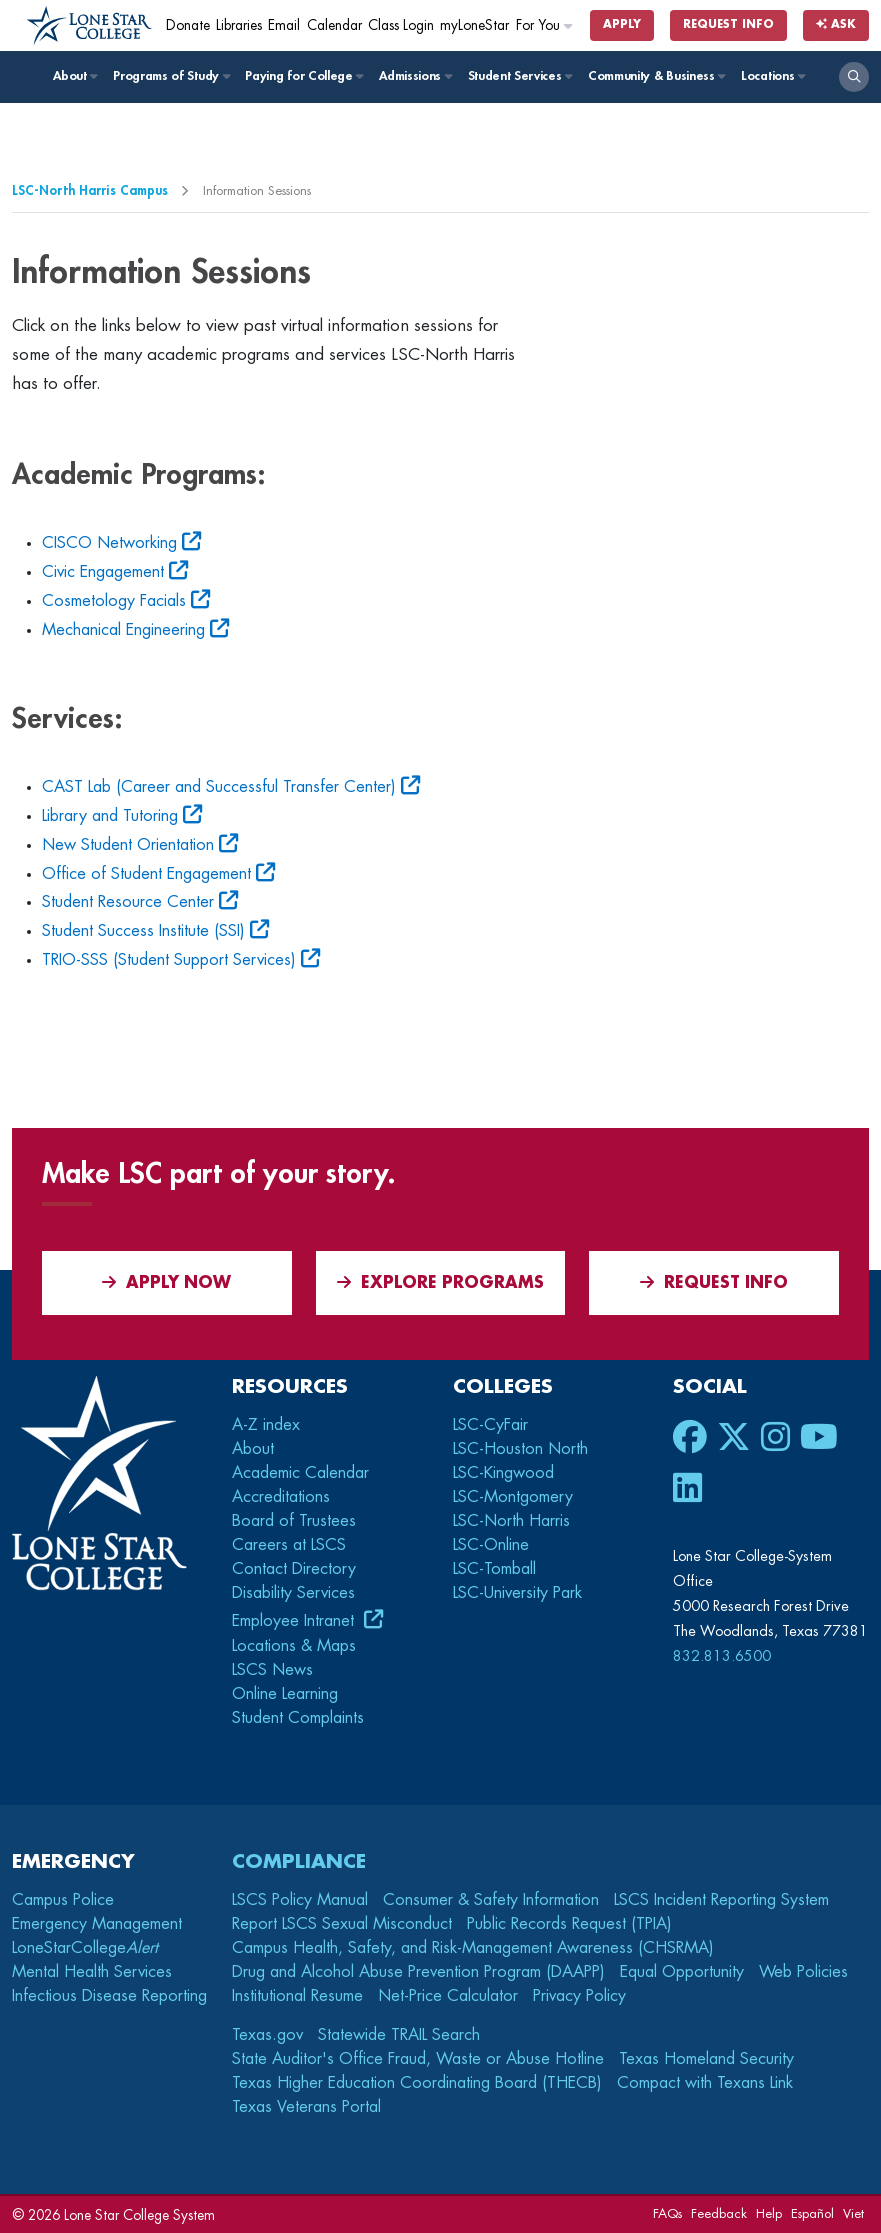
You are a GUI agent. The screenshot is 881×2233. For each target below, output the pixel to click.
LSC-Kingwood (503, 1473)
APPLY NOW (166, 1282)
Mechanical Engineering (123, 630)
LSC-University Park (517, 1593)
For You (545, 25)
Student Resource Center (128, 902)
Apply (622, 24)
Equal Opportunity (682, 1972)
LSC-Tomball (494, 1569)
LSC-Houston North (520, 1449)
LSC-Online (491, 1545)
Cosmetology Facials (114, 601)
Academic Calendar (300, 1473)
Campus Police (63, 1900)
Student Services (519, 76)
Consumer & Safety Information (491, 1900)
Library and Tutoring (110, 816)
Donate (188, 25)
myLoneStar (474, 25)
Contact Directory (294, 1569)
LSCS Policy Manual (300, 1900)
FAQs (667, 2213)
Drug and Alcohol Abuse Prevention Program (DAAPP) (418, 1972)
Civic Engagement (103, 572)
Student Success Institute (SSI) (143, 931)
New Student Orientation (128, 845)
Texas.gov (267, 2035)
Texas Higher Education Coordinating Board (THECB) (417, 2083)
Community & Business (656, 76)
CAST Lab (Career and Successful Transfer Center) (219, 787)
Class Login (401, 25)
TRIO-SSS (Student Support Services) (169, 960)
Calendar (334, 25)
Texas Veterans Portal (306, 2107)
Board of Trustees (294, 1521)
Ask (836, 24)
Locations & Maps (294, 1646)
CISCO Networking (109, 543)
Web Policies (803, 1972)
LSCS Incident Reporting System (721, 1900)
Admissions (414, 76)
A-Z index (266, 1425)
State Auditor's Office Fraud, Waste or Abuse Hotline (418, 2059)
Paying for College (303, 76)
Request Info (728, 24)
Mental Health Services (92, 1972)
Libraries (239, 25)
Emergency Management (97, 1924)
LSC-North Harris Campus (90, 190)
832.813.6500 (722, 1656)
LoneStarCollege (85, 1948)
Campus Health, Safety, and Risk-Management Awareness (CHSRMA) (473, 1948)
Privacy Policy (579, 1996)
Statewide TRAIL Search (399, 2035)
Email (284, 25)
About (74, 76)
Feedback (719, 2213)
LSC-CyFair (490, 1425)
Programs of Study (170, 76)
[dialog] (821, 2173)
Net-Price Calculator (448, 1996)
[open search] (854, 77)
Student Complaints (298, 1718)
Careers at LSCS (289, 1545)
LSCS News (272, 1670)
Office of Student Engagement (146, 874)
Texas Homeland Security (706, 2059)
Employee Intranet (295, 1621)
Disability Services (293, 1593)
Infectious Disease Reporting (109, 1996)
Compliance (299, 1861)
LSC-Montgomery (513, 1497)
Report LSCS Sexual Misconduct (342, 1924)
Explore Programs (440, 1282)
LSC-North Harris (511, 1521)
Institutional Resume (297, 1996)
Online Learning (285, 1694)
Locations (772, 76)
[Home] (89, 26)
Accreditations (281, 1497)
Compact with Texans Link (705, 2083)
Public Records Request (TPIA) (569, 1924)
